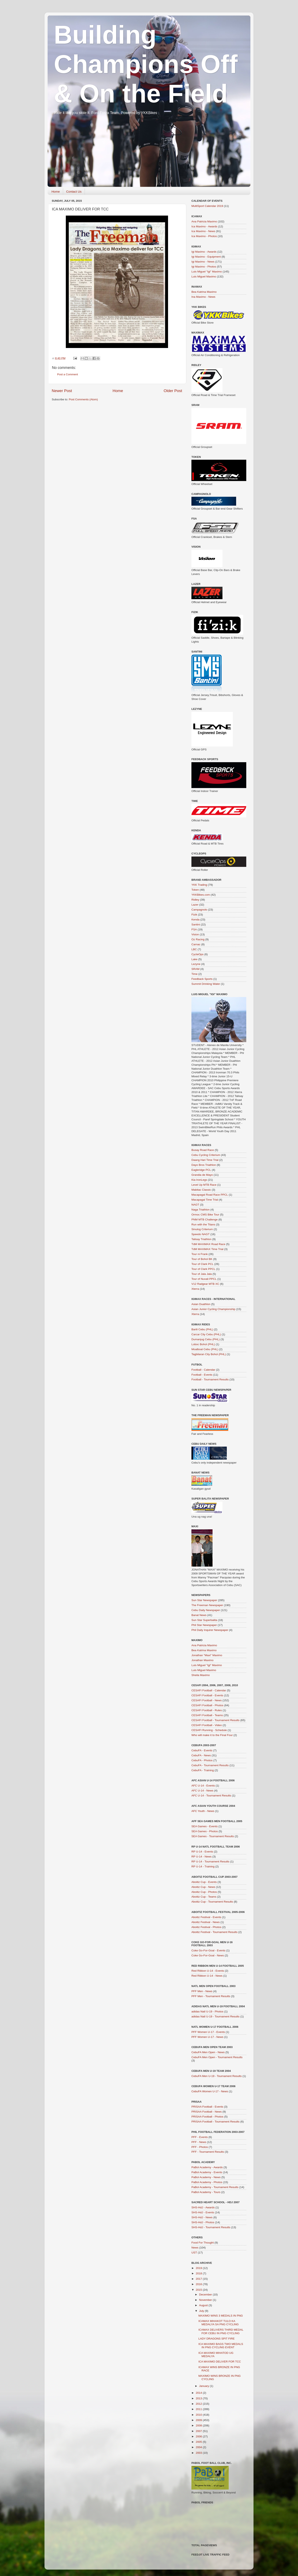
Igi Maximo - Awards (203, 251)
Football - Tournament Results (210, 1379)
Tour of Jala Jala (201, 1273)
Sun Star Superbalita (204, 1620)
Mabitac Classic (201, 1189)
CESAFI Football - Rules (206, 1710)
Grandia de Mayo (202, 1174)
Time (194, 973)
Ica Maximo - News (203, 231)
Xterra (195, 1288)
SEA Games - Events (204, 1826)
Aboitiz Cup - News (203, 1887)
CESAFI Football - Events (207, 1695)
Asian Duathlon (200, 1304)
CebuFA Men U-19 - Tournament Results (216, 2076)
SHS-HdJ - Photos (202, 2222)
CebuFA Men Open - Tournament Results (217, 2057)
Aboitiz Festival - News (205, 1922)
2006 (199, 2436)
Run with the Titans (203, 1224)
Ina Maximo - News (203, 296)
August (204, 2305)
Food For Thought (202, 2242)
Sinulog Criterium (202, 1229)
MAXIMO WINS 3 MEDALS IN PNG (220, 2315)
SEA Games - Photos (204, 1831)
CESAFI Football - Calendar (208, 1690)
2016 (199, 2284)
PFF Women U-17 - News (207, 2036)
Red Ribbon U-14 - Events (207, 1970)
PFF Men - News (201, 1991)
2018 (199, 2273)
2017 (199, 2278)
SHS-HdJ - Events (202, 2212)
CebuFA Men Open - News (208, 2052)
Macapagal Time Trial (204, 1199)
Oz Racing (197, 939)
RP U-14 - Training (203, 1866)
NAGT (195, 1204)
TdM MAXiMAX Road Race (208, 1244)
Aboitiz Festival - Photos (206, 1927)
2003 (199, 2452)
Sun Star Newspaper (204, 1600)
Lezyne (196, 964)
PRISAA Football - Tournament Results (215, 2121)
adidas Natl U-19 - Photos (207, 2011)
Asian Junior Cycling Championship (213, 1309)
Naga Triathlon (200, 1209)
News (194, 2247)
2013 (199, 2398)
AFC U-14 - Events (203, 1785)
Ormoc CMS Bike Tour (205, 1214)
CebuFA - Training (202, 1770)
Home (56, 191)
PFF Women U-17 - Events (208, 2032)
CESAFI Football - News (206, 1700)
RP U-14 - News (201, 1856)
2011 (199, 2409)
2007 (199, 2431)
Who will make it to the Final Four (212, 1735)
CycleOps (197, 954)
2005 (199, 2441)
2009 (199, 2420)
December (206, 2294)
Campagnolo (199, 909)
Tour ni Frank (199, 1254)
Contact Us (74, 191)
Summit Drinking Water (205, 983)
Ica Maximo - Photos (204, 236)
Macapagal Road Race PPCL (209, 1194)
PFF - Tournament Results (207, 2151)
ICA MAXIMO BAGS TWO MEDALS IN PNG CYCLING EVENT (220, 2345)
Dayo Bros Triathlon (203, 1164)
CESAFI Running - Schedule (209, 1730)
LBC (194, 949)
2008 (199, 2425)
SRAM (195, 969)
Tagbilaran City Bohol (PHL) (208, 1354)
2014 (199, 2392)
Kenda (195, 919)
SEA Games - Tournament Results (212, 1836)
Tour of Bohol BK (201, 1259)
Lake (194, 959)
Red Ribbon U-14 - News (206, 1975)
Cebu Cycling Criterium (205, 1155)
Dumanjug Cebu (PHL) (205, 1339)
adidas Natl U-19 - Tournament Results (215, 2016)
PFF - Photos (199, 2147)
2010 (199, 2414)
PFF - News (198, 2142)
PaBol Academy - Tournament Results (214, 2187)
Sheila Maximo (200, 1675)
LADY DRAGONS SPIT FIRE (216, 2338)
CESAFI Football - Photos (207, 1705)
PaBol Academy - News (206, 2177)
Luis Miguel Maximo (203, 276)
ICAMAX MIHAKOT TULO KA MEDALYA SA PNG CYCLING (218, 2322)
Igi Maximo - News (202, 261)
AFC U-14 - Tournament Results (211, 1795)
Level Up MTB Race (203, 1184)
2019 (199, 2268)
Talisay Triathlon (201, 1239)
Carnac (196, 944)
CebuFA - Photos (202, 1760)
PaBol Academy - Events (206, 2172)
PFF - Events (199, 2137)
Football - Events (201, 1374)
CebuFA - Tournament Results (210, 1765)
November (206, 2299)
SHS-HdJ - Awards (203, 2207)
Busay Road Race (202, 1150)
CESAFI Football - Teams (207, 1715)
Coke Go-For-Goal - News (207, 1955)
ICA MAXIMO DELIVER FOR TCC (219, 2361)
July (202, 2310)
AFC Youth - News (202, 1811)
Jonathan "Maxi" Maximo (206, 1655)
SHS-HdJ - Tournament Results (210, 2227)
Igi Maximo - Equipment (206, 256)
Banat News (199, 1615)
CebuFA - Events (201, 1750)
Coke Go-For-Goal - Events (208, 1950)
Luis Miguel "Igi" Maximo (206, 271)
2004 (199, 2447)
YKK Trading (199, 884)
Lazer (194, 904)
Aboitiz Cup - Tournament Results (212, 1901)
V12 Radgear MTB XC (205, 1283)
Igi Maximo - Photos (203, 266)
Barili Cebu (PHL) (202, 1329)
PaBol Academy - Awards (207, 2167)
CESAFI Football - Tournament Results (215, 1720)
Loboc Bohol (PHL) (203, 1344)
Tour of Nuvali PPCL (204, 1278)
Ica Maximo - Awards (204, 226)
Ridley (195, 899)
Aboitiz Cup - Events (204, 1882)
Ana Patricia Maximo (204, 221)
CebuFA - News (201, 1755)
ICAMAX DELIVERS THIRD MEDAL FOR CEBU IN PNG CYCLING (220, 2331)
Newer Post (62, 391)
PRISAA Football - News (206, 2111)
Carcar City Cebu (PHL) (206, 1334)
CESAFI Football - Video (206, 1725)
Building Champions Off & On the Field (146, 64)
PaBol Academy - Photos (206, 2182)
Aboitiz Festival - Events (206, 1917)
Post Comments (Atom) (83, 399)
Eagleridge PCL (201, 1169)
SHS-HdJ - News (202, 2217)
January (204, 2386)
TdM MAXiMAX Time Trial (207, 1249)
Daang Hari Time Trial (205, 1159)
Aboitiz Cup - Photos (204, 1891)
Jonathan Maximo (202, 1660)
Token (195, 889)
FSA (194, 929)
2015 (199, 2289)
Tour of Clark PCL (202, 1264)
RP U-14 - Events (202, 1851)
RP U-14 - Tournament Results (210, 1861)
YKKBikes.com (200, 894)
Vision (195, 934)
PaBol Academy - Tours (205, 2192)
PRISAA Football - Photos (207, 2116)
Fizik (194, 914)
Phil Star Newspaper (204, 1625)
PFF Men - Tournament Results (210, 1996)
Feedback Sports (202, 978)
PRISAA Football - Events (207, 2106)
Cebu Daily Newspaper (205, 1610)
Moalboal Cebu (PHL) (204, 1349)
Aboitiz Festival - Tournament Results (214, 1932)
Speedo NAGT (200, 1234)
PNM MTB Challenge (204, 1219)
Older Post (173, 391)
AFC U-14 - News (202, 1790)
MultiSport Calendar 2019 (207, 206)
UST (194, 2252)
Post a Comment (67, 374)
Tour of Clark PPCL (203, 1269)
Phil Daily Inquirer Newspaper (209, 1630)
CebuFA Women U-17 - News (209, 2091)
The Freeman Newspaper (207, 1605)
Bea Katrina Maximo (204, 291)
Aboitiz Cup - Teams (203, 1896)
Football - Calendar (203, 1369)
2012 (199, 2403)
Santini (195, 924)
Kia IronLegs (199, 1179)
